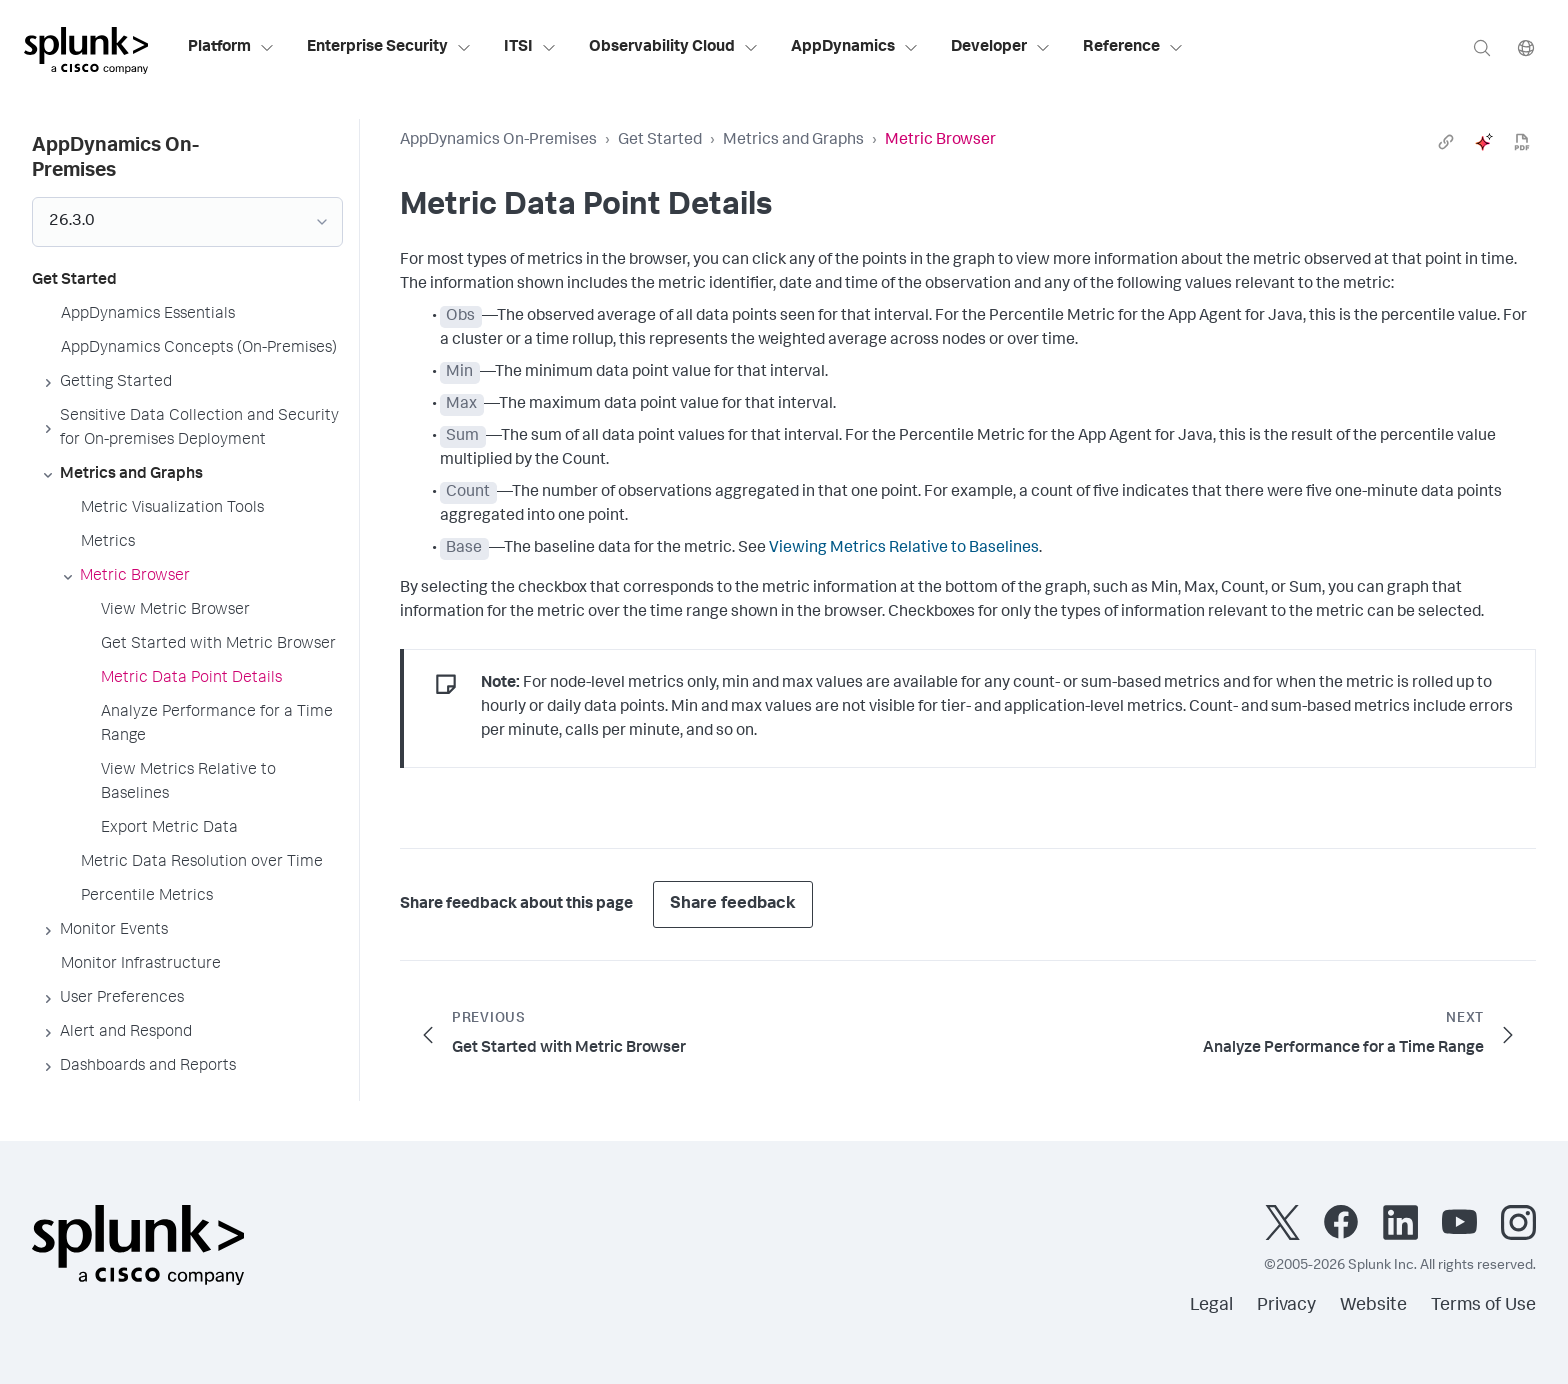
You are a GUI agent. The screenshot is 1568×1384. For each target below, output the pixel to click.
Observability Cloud (674, 48)
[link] (1446, 142)
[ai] (1484, 142)
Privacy (1286, 1306)
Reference (1133, 48)
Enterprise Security (389, 48)
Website (1373, 1306)
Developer (1001, 48)
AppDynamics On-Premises (498, 141)
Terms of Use (1483, 1306)
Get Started (660, 141)
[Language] (1526, 47)
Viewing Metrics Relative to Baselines (904, 549)
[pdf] (1522, 142)
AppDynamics (855, 48)
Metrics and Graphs (793, 141)
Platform (231, 48)
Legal (1211, 1306)
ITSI (530, 48)
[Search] (1482, 47)
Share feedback (733, 904)
